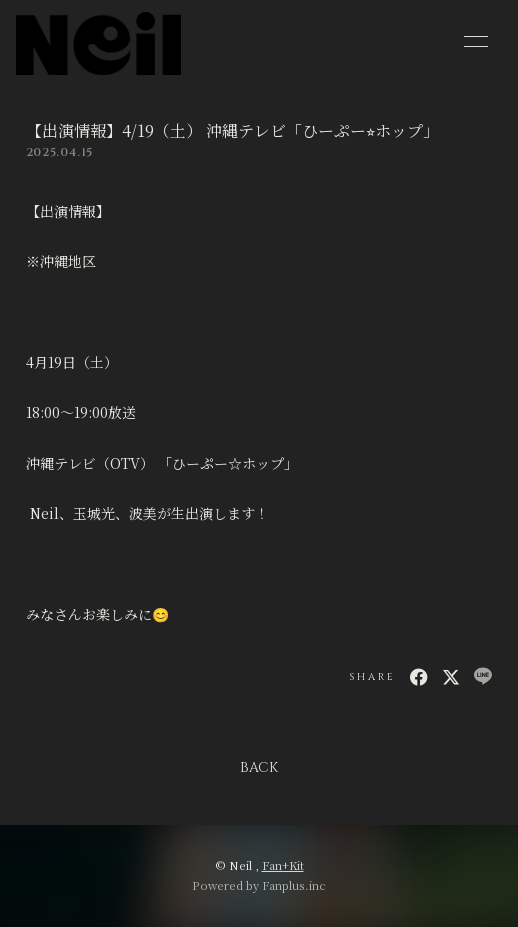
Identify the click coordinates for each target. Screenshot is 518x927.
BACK (259, 767)
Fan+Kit (283, 865)
